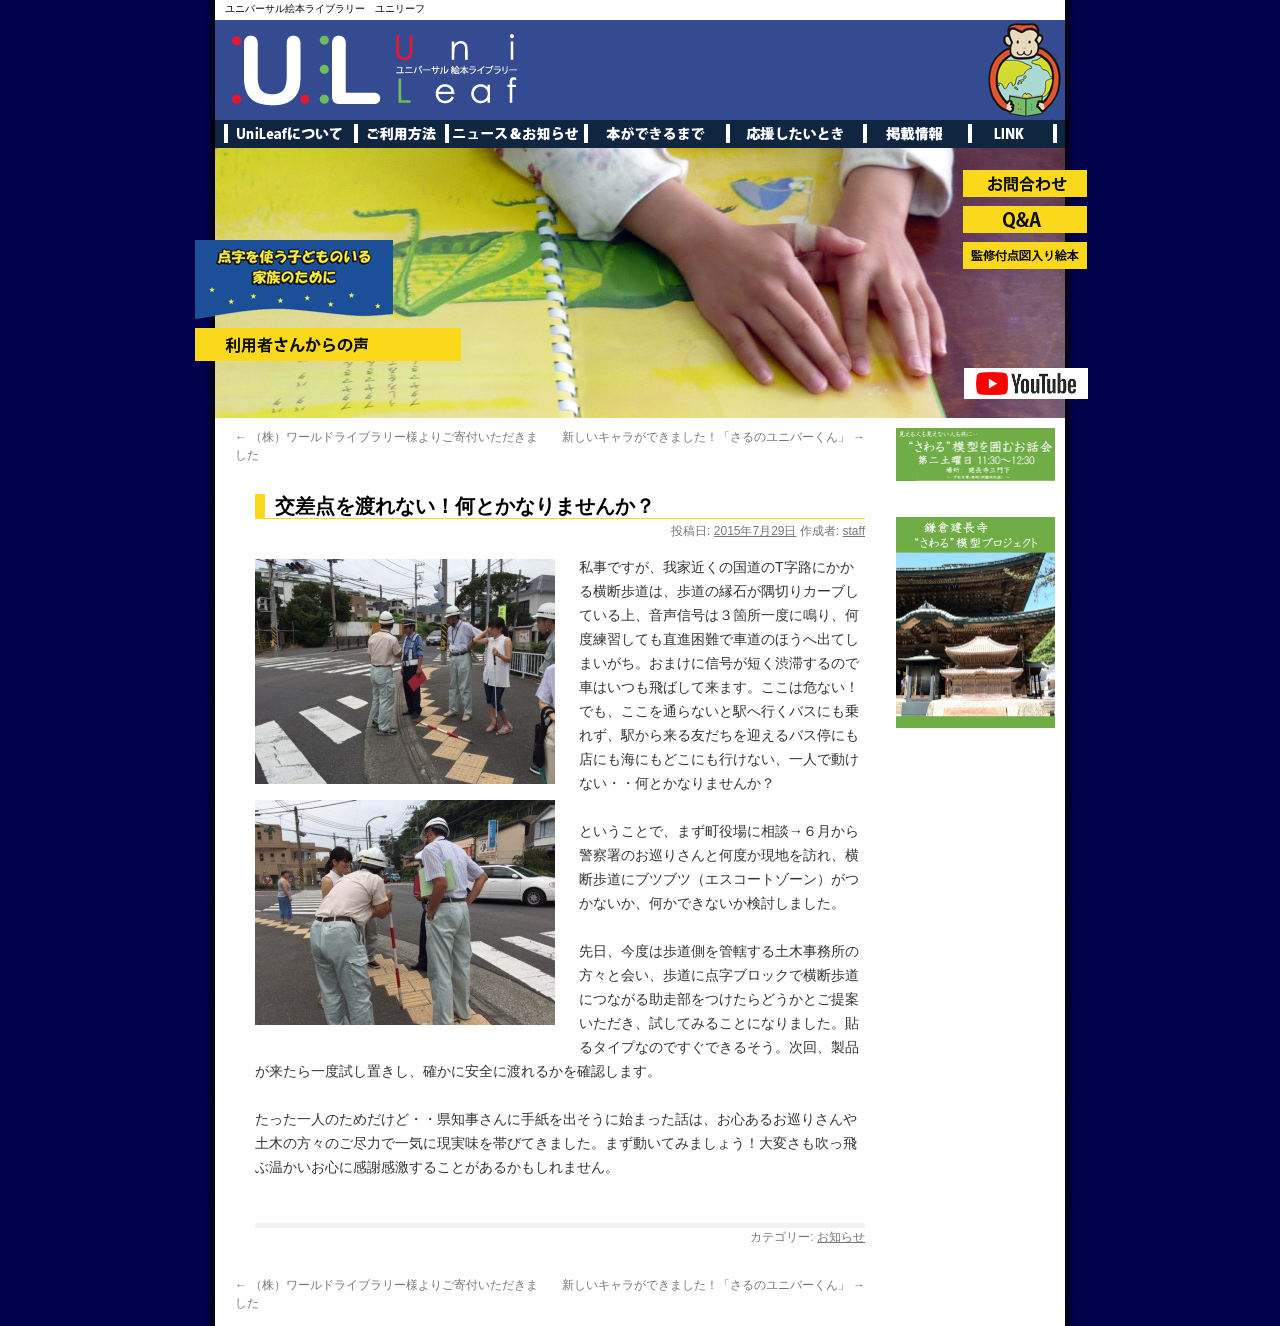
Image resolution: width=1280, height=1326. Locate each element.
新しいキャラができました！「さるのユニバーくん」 (713, 437)
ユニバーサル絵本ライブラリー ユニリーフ (325, 8)
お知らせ (841, 1237)
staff (854, 531)
